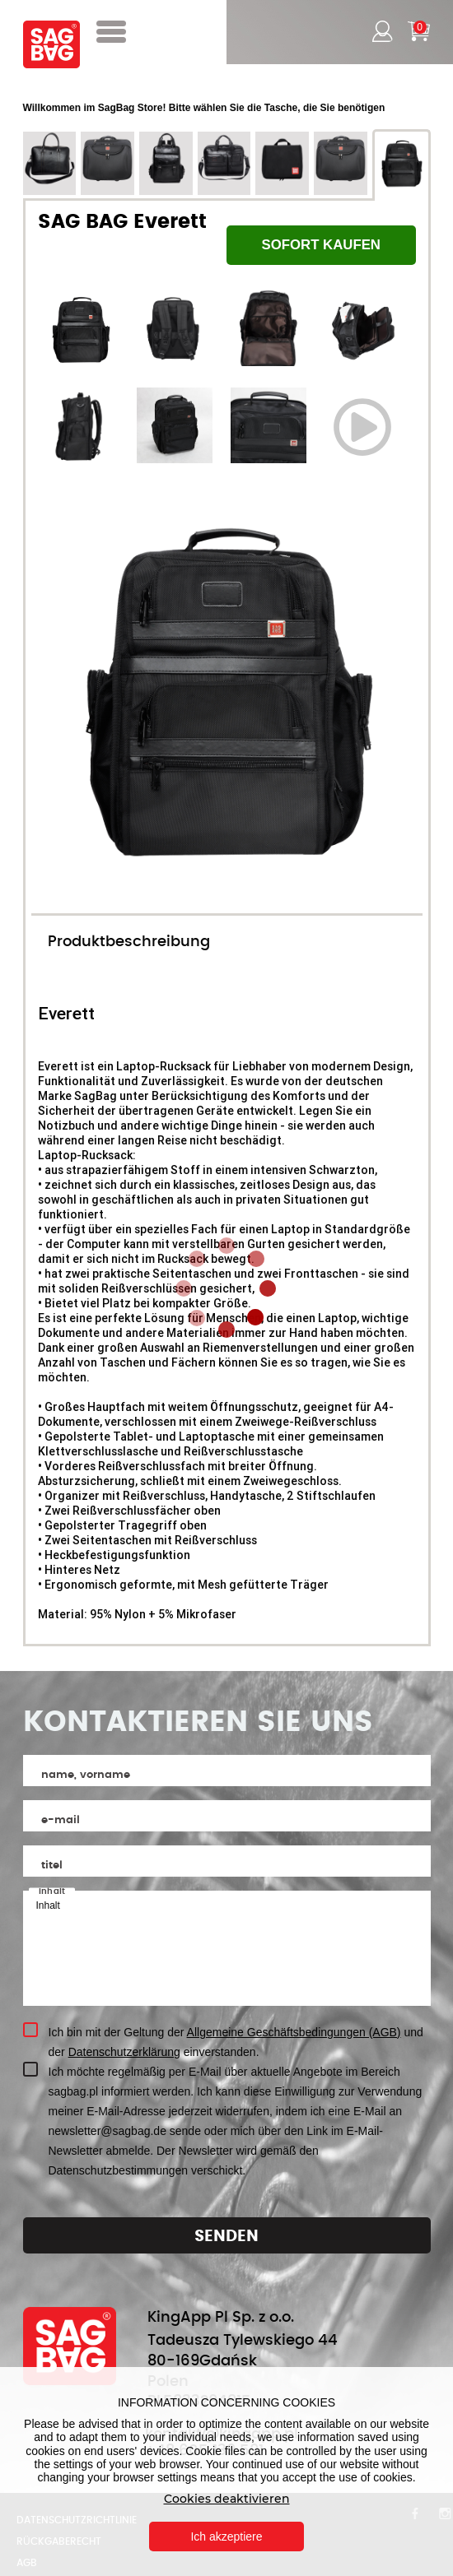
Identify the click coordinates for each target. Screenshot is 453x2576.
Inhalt (52, 1891)
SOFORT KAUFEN (321, 245)
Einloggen (380, 31)
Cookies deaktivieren (227, 2498)
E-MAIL (60, 1820)
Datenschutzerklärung (124, 2051)
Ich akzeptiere (226, 2536)
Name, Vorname (85, 1775)
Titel (52, 1865)
